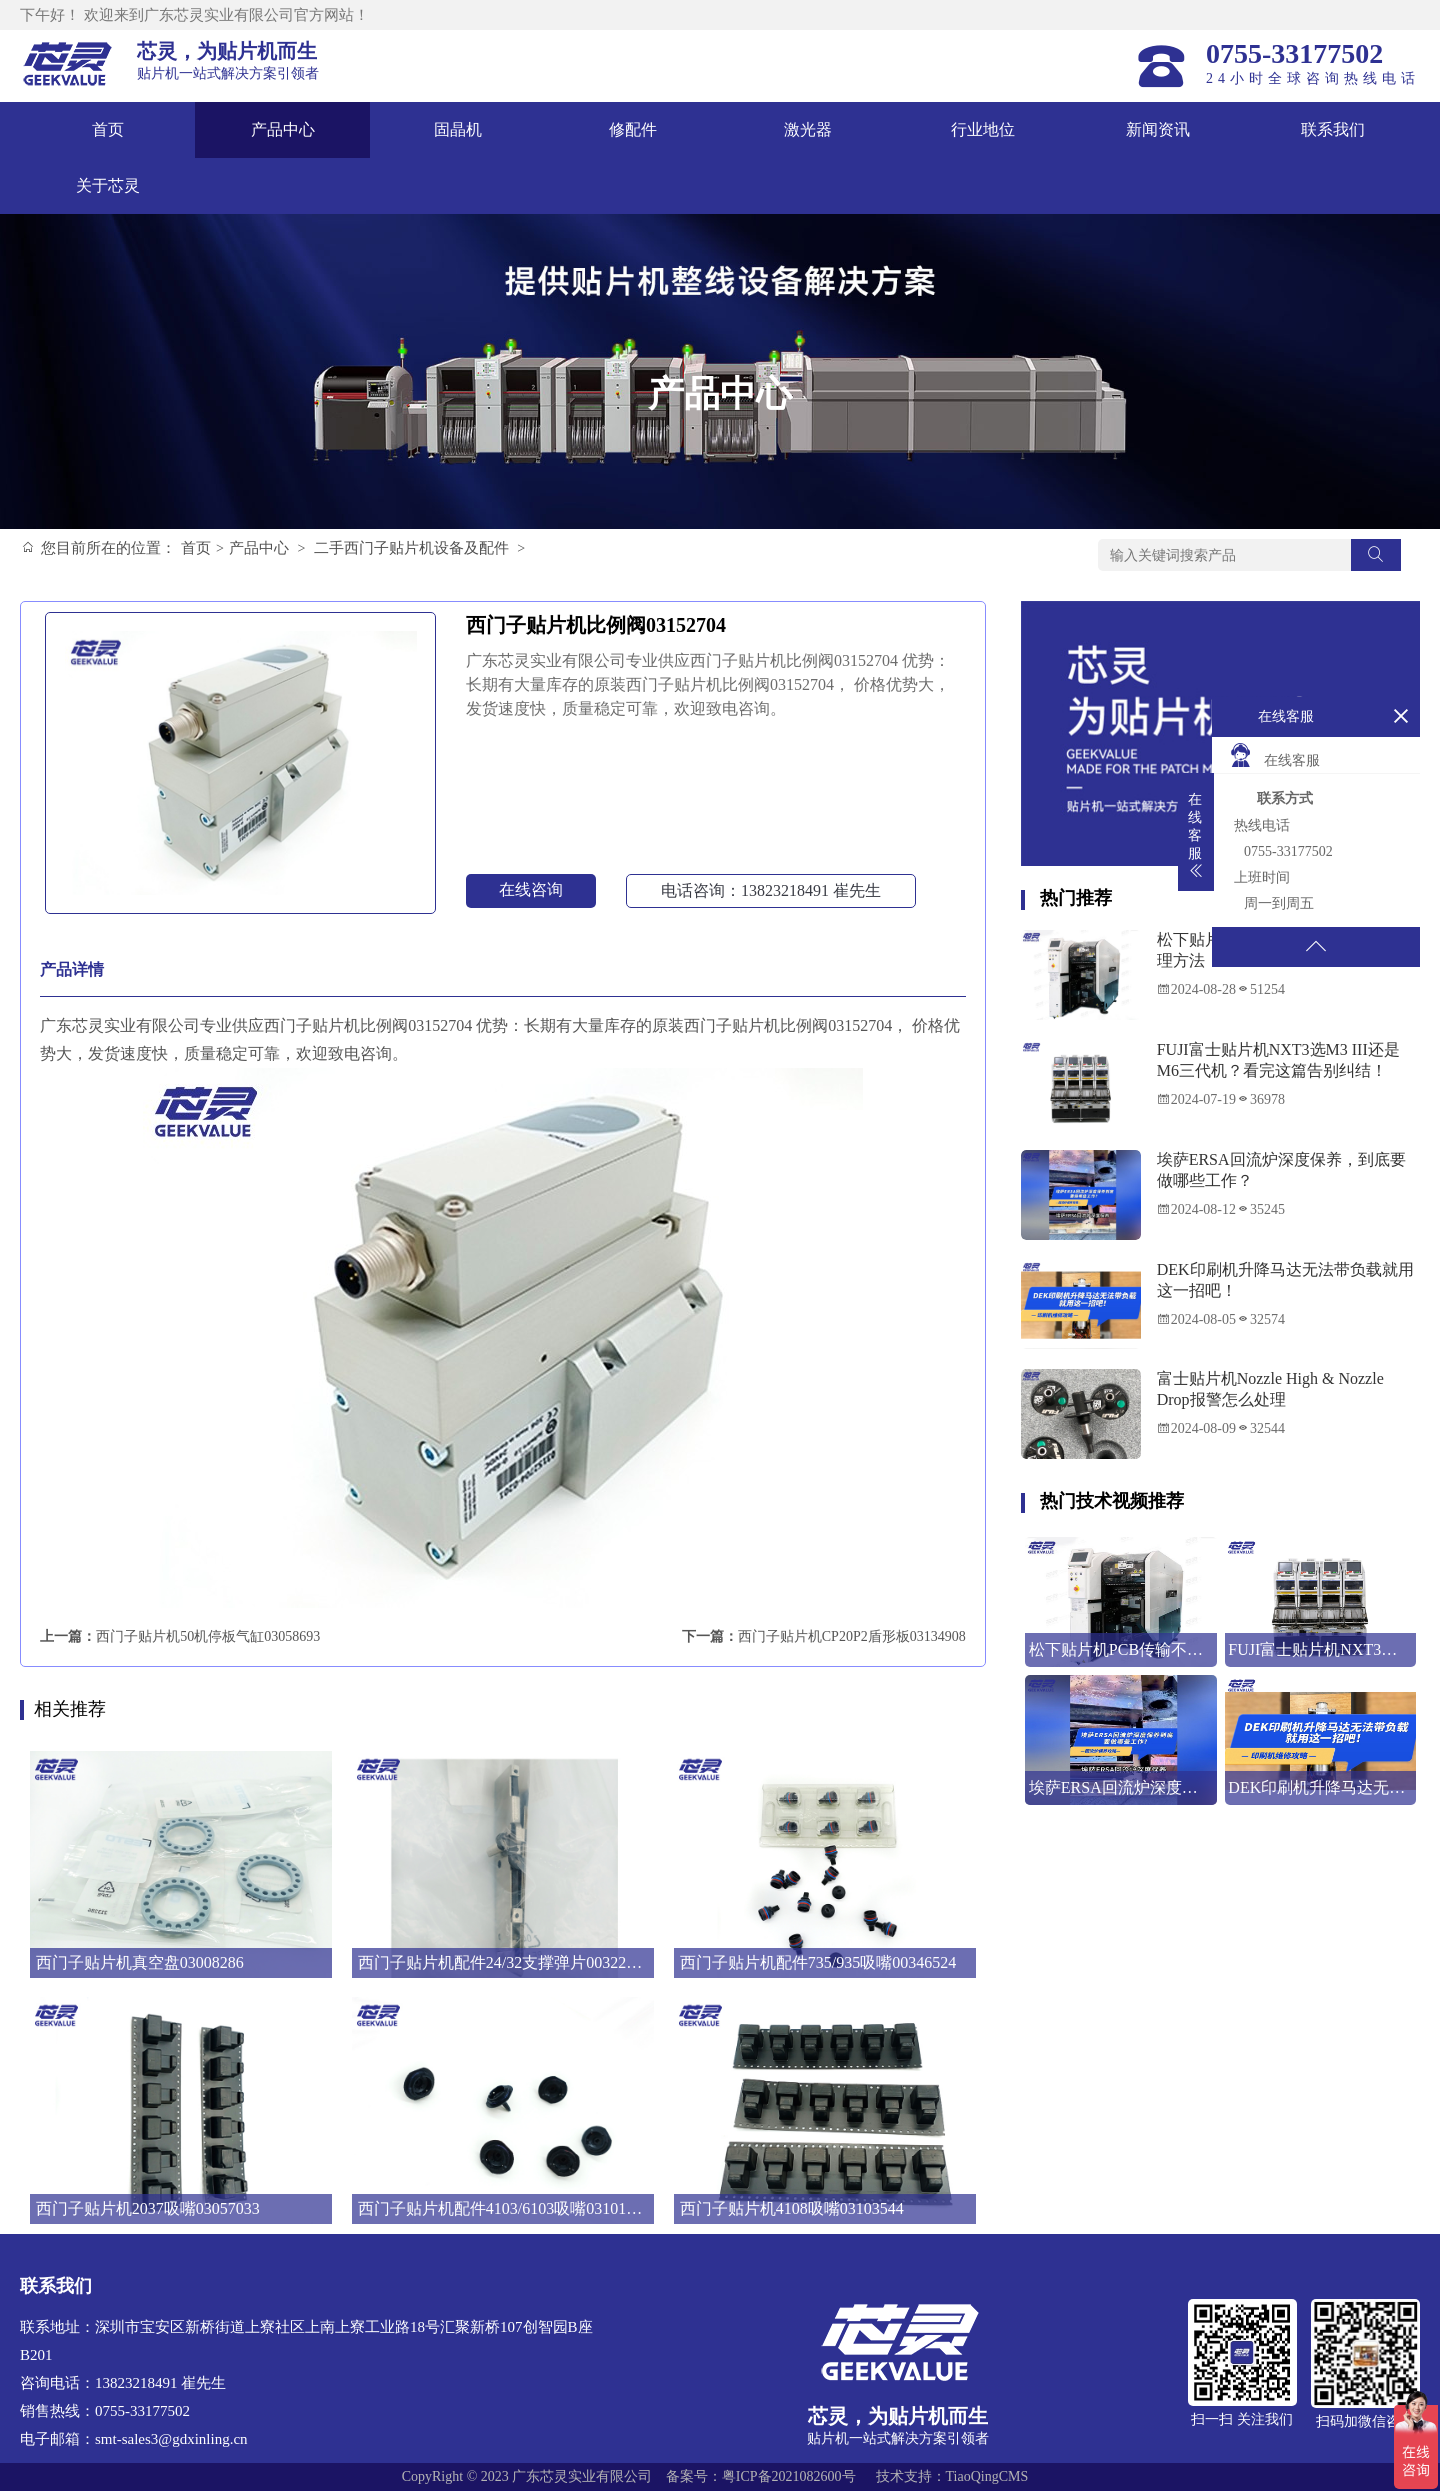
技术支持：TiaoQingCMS (952, 2476)
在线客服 (1274, 755)
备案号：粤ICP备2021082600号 (761, 2476)
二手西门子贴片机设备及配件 (411, 548)
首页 (108, 129)
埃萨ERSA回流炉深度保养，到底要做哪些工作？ (1281, 1170)
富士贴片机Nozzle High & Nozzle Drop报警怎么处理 (1270, 1389)
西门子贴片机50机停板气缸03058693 (208, 1636)
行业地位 (983, 129)
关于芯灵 (108, 185)
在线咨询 (531, 889)
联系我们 (1333, 129)
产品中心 (283, 129)
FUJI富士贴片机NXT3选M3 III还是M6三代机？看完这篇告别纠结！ (1278, 1060)
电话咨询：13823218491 (771, 890)
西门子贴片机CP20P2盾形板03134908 (852, 1636)
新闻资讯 (1158, 129)
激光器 (808, 129)
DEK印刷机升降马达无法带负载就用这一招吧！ (1285, 1280)
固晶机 (458, 129)
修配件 (633, 129)
